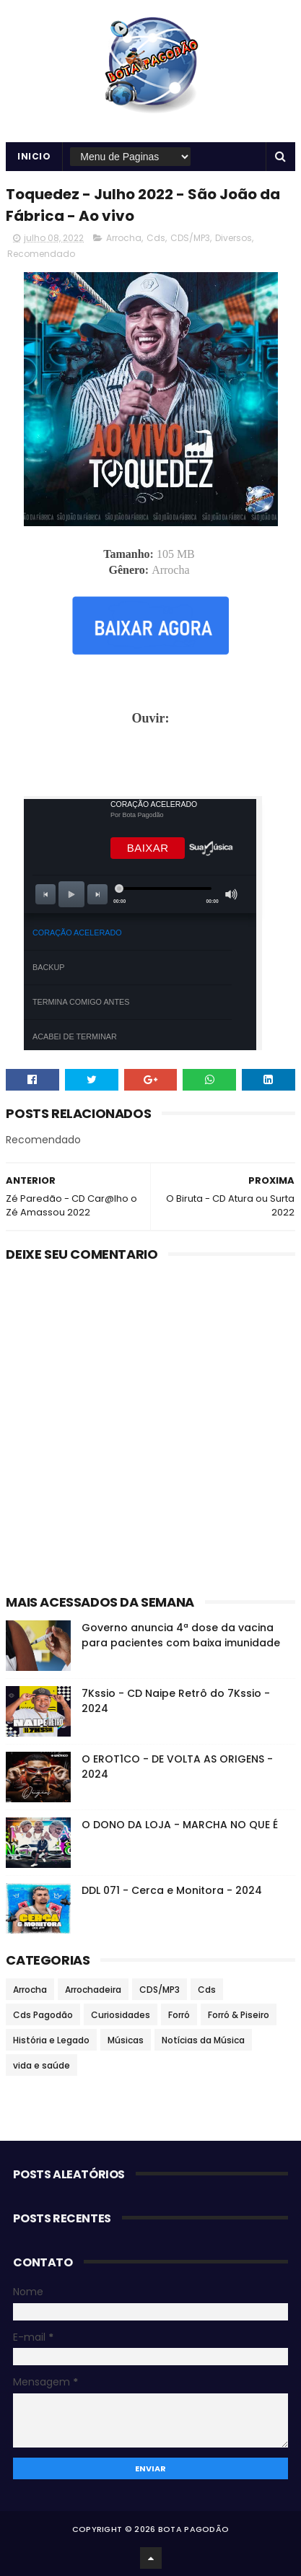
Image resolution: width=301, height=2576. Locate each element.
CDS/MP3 (190, 238)
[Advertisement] (151, 759)
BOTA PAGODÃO (194, 2529)
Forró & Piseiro (238, 2015)
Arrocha (123, 238)
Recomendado (41, 254)
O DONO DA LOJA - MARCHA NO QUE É (180, 1824)
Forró (179, 2015)
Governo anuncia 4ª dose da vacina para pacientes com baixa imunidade (181, 1635)
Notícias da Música (203, 2040)
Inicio (34, 156)
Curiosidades (120, 2015)
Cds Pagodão (43, 2015)
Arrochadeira (93, 1989)
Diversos (233, 238)
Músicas (126, 2040)
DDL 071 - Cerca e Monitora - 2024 (172, 1890)
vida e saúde (41, 2065)
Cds (156, 238)
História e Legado (51, 2040)
